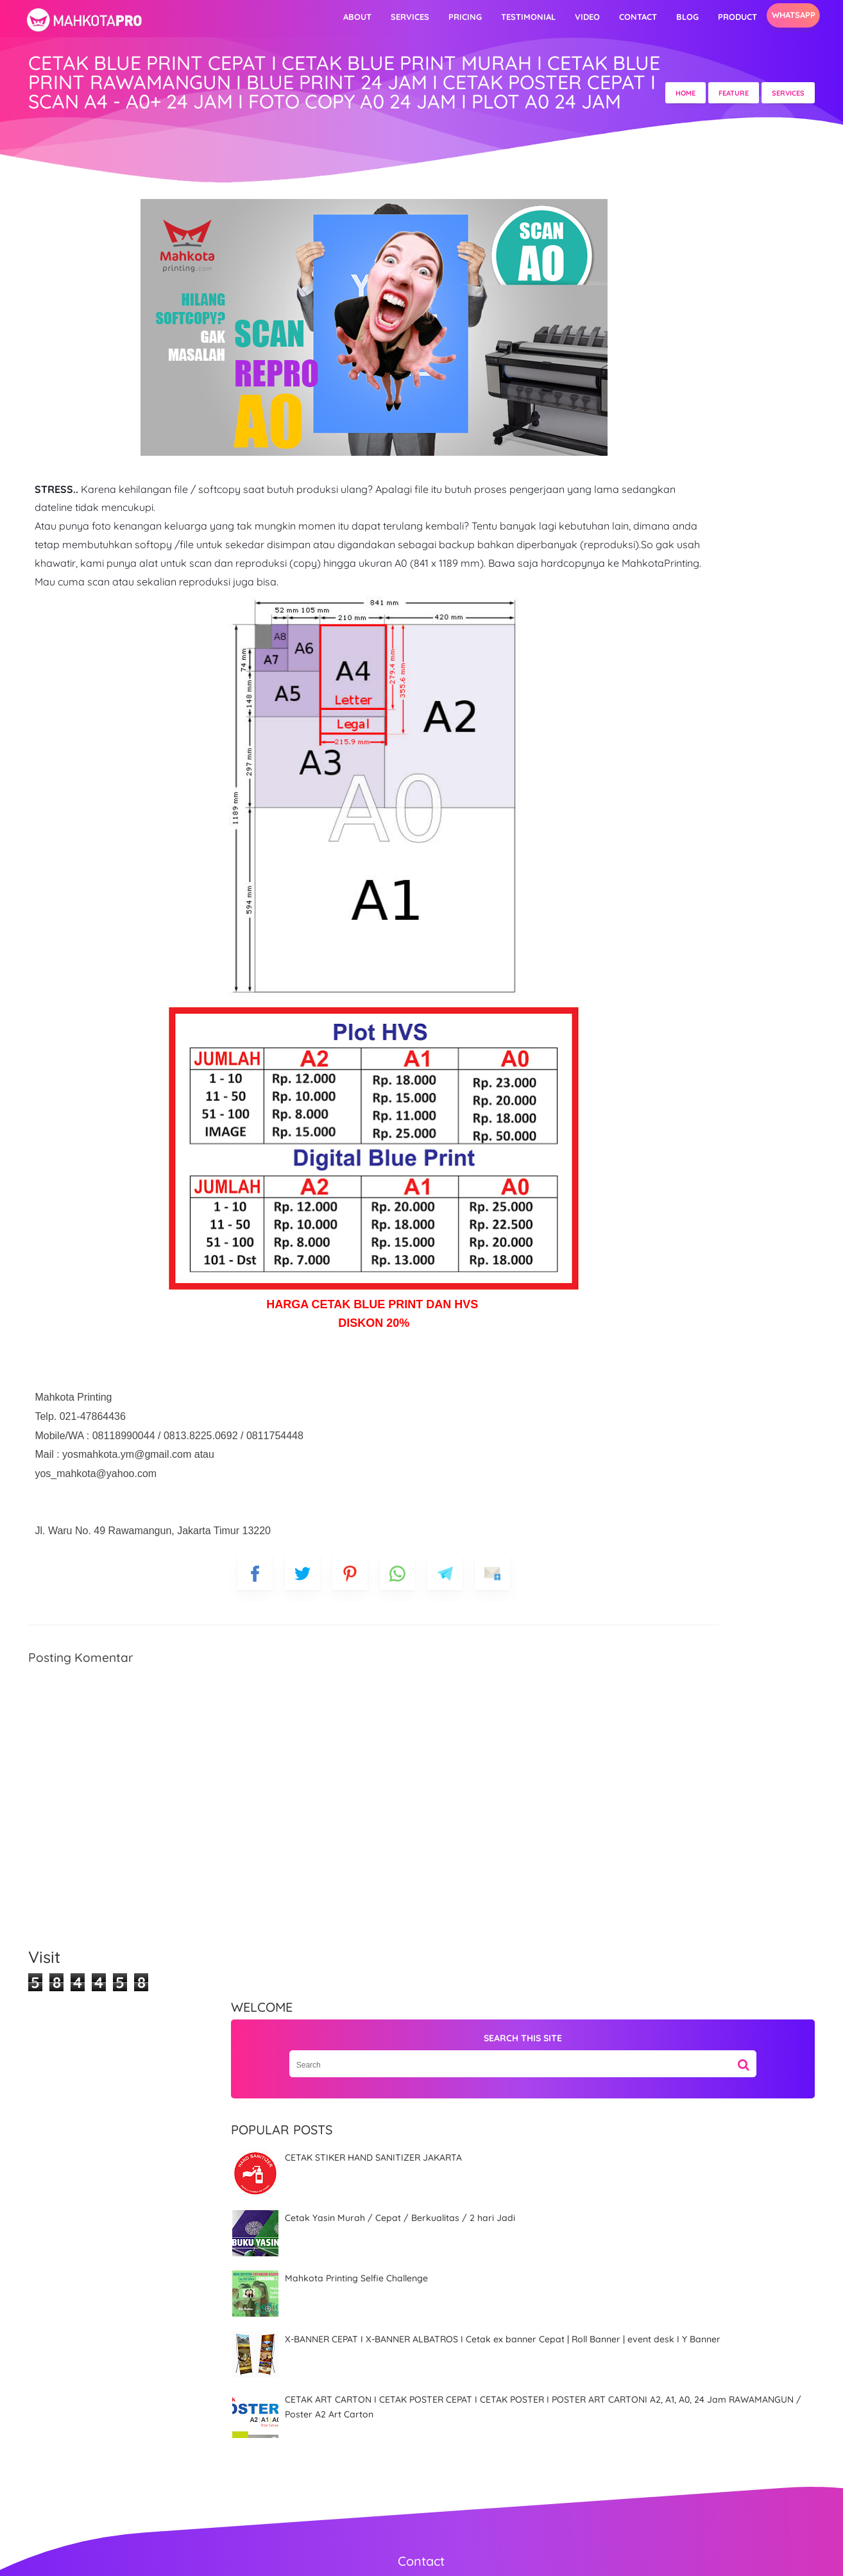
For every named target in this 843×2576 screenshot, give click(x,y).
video (530, 17)
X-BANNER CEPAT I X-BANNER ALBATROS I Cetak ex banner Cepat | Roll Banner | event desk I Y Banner (682, 635)
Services (353, 17)
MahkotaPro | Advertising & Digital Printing (439, 2557)
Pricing (408, 17)
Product (681, 17)
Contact (581, 17)
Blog (631, 17)
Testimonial (472, 17)
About (301, 17)
